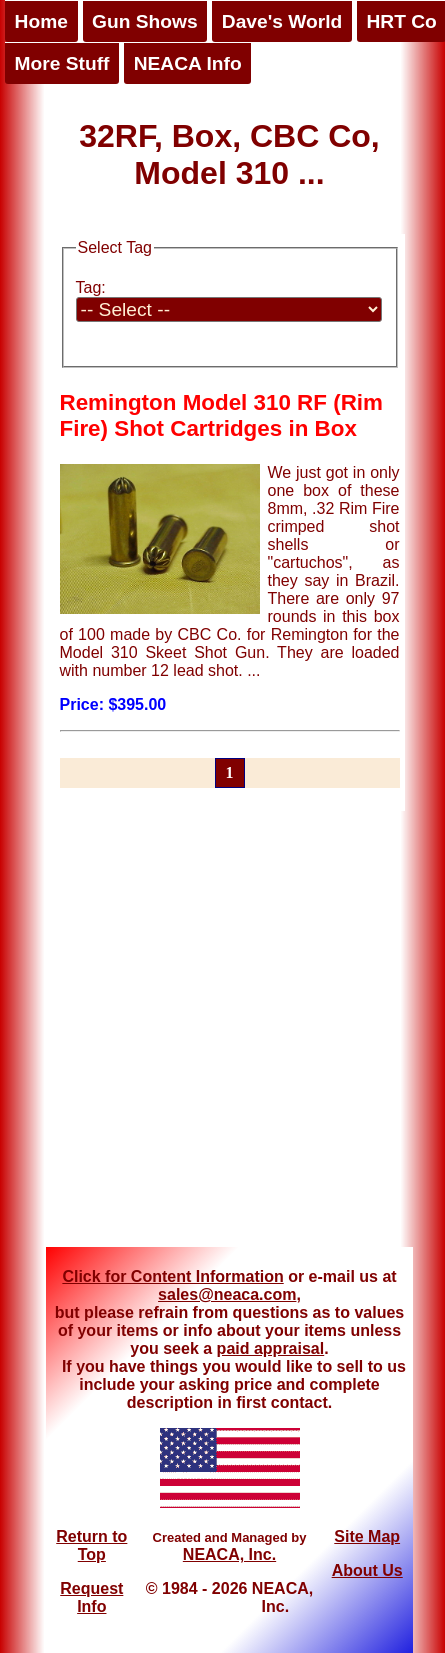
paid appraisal (271, 1348)
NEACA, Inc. (229, 1554)
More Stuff (62, 63)
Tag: (91, 287)
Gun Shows (145, 21)
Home (41, 21)
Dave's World (282, 21)
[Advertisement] (194, 1029)
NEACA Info (188, 63)
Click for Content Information (172, 1276)
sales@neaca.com (227, 1294)
